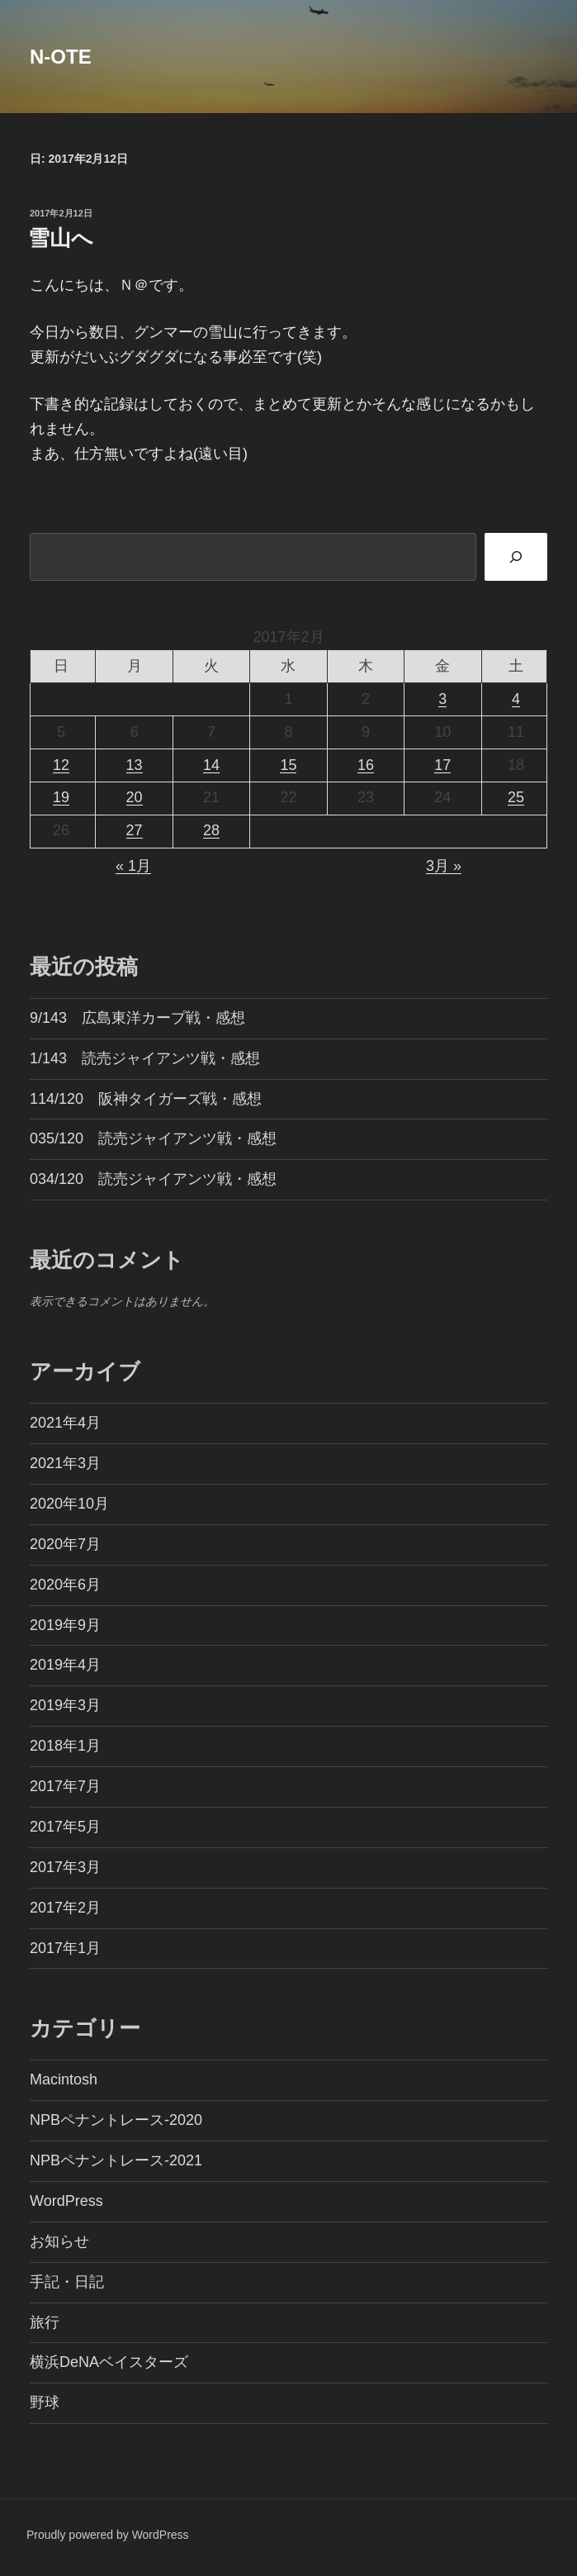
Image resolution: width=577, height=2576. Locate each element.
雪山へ (60, 238)
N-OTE (61, 56)
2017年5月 (65, 1826)
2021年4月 (65, 1422)
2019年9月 (65, 1625)
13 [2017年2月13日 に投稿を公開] (134, 765)
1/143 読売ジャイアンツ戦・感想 (145, 1058)
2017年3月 (65, 1867)
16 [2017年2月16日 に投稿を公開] (365, 765)
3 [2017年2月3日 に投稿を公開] (442, 699)
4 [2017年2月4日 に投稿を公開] (516, 699)
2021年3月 (65, 1463)
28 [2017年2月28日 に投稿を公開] (211, 830)
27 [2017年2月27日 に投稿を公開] (134, 830)
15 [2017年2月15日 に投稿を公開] (288, 765)
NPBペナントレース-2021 (116, 2160)
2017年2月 (65, 1907)
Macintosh (63, 2079)
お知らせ (59, 2241)
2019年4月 (65, 1664)
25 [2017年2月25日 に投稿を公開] (516, 797)
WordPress (66, 2201)
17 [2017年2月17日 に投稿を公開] (442, 765)
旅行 (44, 2322)
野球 (44, 2402)
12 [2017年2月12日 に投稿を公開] (61, 765)
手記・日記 (67, 2282)
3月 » (443, 866)
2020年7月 (65, 1544)
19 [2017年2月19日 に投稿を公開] (61, 797)
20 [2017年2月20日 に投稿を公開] (134, 797)
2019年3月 (65, 1705)
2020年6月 (65, 1584)
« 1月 (133, 866)
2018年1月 (65, 1745)
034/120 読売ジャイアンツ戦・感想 (153, 1179)
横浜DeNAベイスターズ (109, 2362)
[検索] (516, 556)
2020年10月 (69, 1503)
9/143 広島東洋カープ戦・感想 (137, 1018)
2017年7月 (65, 1786)
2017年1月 (65, 1948)
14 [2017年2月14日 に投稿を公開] (211, 765)
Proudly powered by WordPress (107, 2534)
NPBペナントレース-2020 (116, 2120)
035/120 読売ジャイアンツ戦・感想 (153, 1138)
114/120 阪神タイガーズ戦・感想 (146, 1099)
